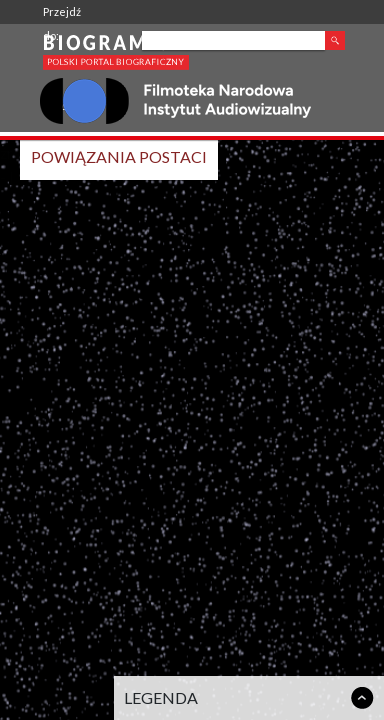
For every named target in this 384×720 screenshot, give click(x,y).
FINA (55, 107)
